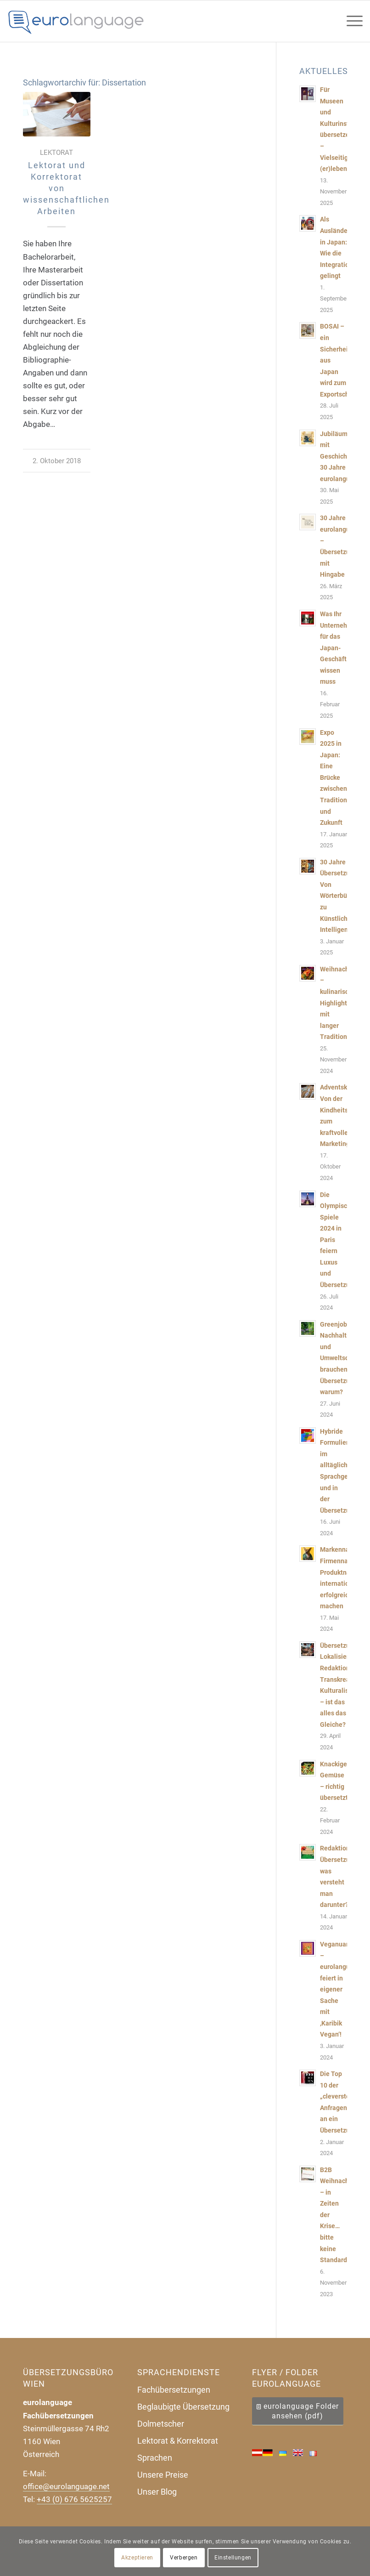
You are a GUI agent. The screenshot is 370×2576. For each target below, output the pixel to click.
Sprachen (154, 2458)
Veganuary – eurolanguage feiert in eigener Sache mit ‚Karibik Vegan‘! (340, 1990)
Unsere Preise (162, 2475)
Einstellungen (233, 2557)
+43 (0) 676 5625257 (74, 2499)
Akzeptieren (137, 2557)
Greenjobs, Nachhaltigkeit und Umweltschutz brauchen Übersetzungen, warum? (343, 1358)
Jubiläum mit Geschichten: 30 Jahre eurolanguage (340, 456)
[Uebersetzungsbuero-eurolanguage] (76, 21)
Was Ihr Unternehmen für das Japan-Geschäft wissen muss (340, 648)
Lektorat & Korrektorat (177, 2440)
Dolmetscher (160, 2423)
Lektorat (56, 152)
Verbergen (183, 2557)
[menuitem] (350, 21)
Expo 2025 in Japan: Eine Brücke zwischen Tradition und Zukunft (333, 778)
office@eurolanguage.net (66, 2486)
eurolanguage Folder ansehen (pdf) (301, 2411)
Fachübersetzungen (173, 2389)
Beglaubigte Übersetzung (183, 2406)
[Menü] (350, 21)
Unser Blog (157, 2492)
